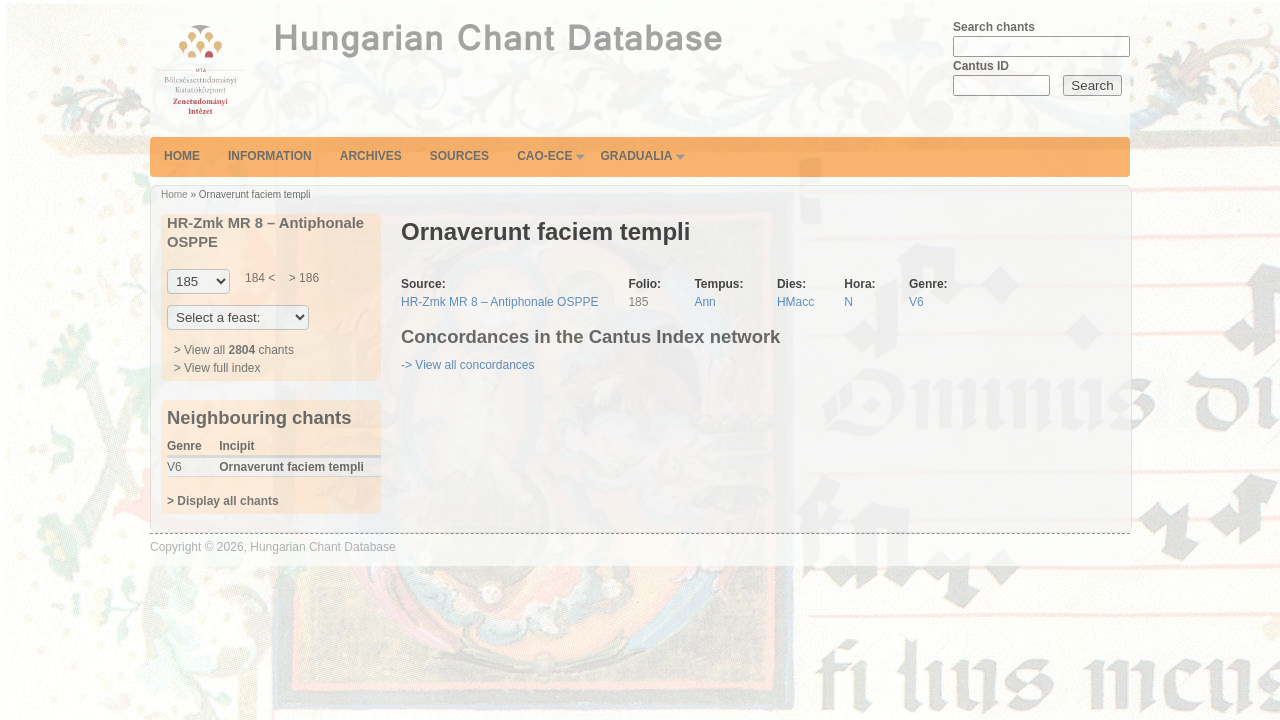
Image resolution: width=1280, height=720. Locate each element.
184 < (260, 278)
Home (182, 156)
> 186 (302, 278)
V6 (916, 302)
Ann (704, 302)
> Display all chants (223, 501)
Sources (459, 156)
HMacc (795, 302)
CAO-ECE (544, 156)
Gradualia (636, 156)
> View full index (217, 368)
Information (270, 156)
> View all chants (234, 350)
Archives (371, 156)
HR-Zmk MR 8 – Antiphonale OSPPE (499, 302)
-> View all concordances (468, 365)
